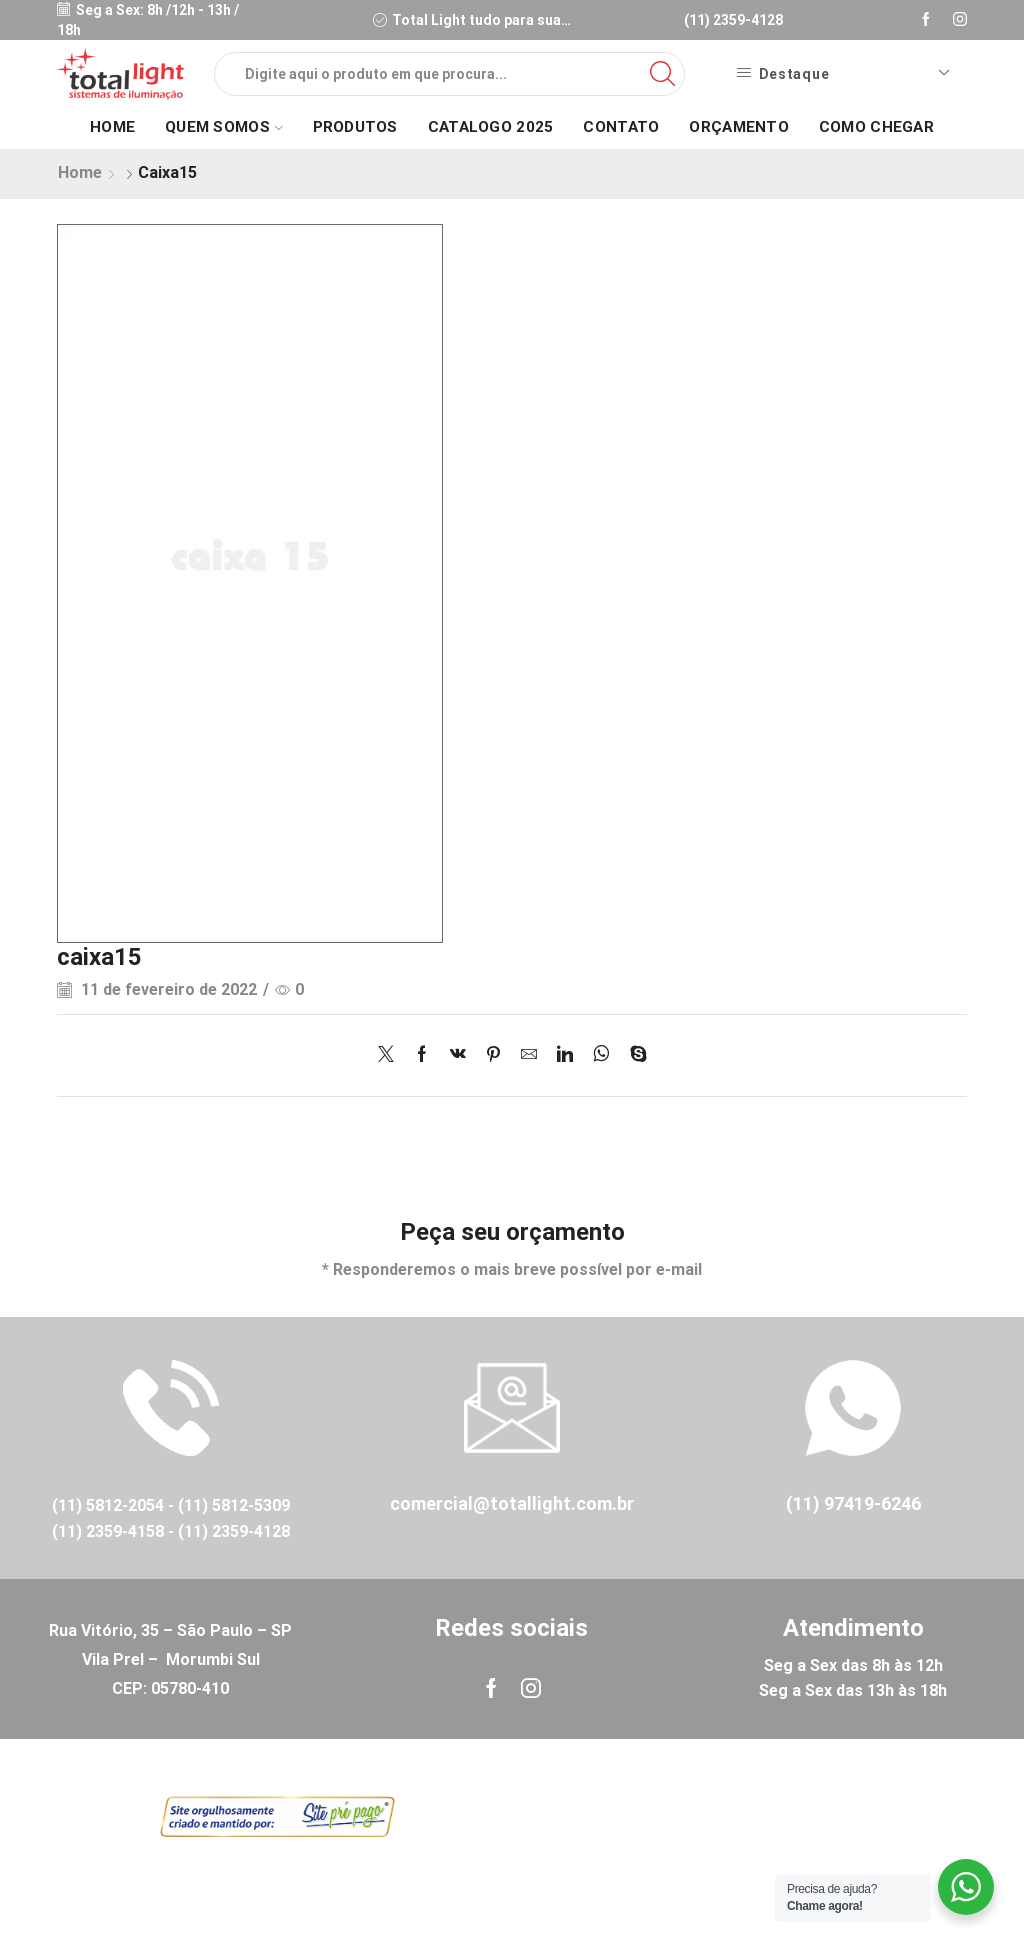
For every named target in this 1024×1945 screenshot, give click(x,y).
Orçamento (739, 127)
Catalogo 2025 (491, 127)
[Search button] (663, 74)
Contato (621, 127)
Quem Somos (223, 127)
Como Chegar (876, 127)
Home (112, 127)
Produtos (355, 127)
